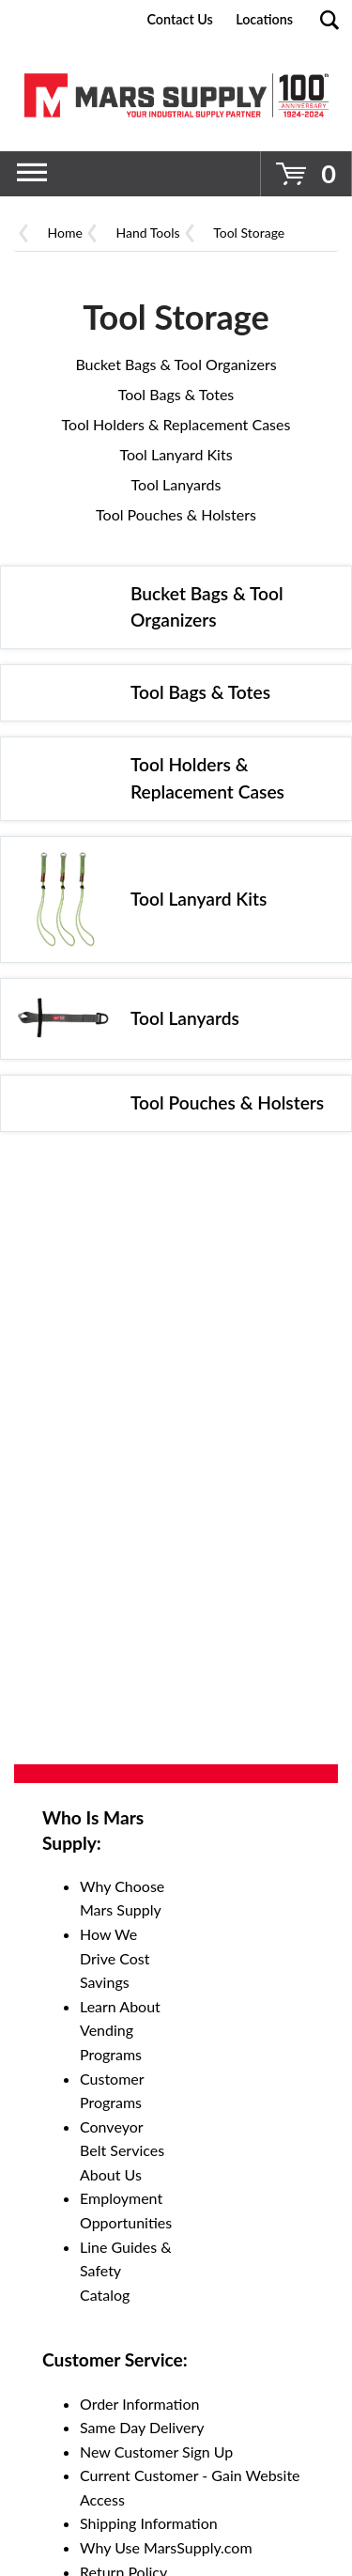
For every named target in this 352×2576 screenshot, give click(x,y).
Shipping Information (149, 2523)
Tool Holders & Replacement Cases (176, 424)
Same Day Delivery (142, 2427)
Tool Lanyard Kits (175, 454)
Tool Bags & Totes (176, 394)
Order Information (139, 2404)
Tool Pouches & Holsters (176, 514)
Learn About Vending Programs (120, 2030)
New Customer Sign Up (156, 2451)
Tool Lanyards (176, 484)
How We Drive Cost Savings (115, 1958)
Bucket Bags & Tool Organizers (175, 364)
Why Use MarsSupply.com (166, 2547)
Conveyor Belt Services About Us (122, 2150)
